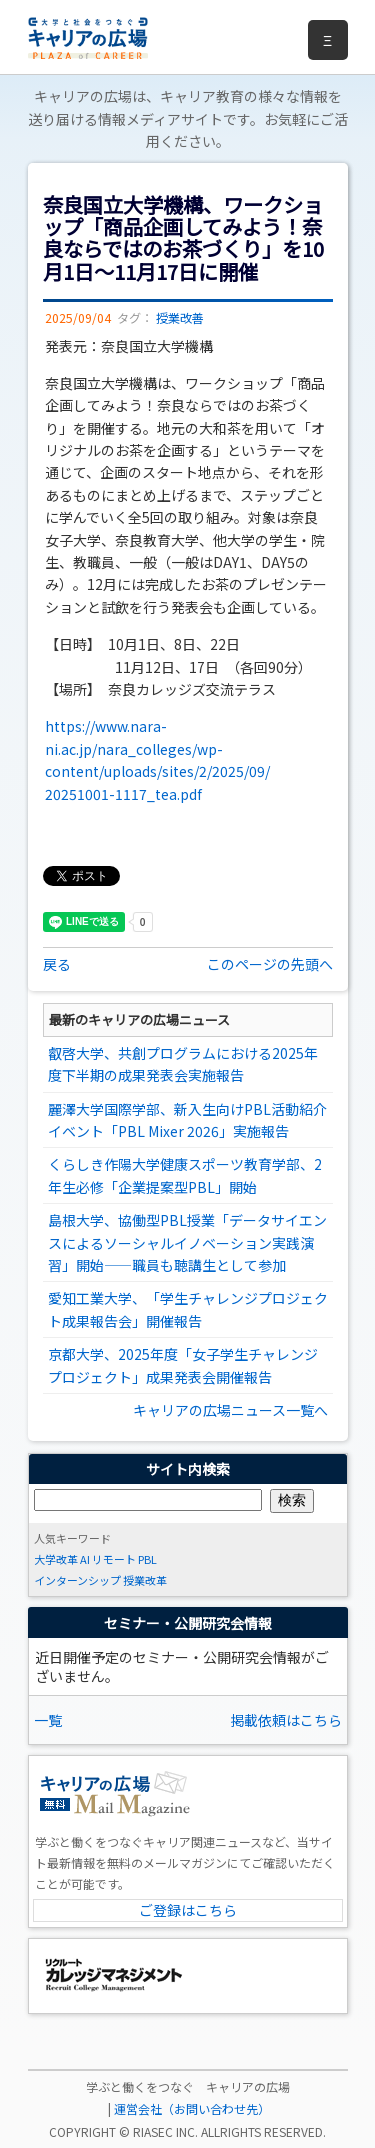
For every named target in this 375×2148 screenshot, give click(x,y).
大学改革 (56, 1559)
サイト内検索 (188, 1469)
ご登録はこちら (188, 1910)
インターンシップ (77, 1580)
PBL (147, 1559)
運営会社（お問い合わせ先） (192, 2108)
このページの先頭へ (270, 964)
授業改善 (180, 318)
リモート (114, 1559)
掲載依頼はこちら (286, 1720)
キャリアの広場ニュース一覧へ (230, 1410)
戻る (57, 964)
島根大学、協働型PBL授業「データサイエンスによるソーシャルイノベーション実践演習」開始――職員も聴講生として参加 (187, 1242)
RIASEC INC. (165, 2131)
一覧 (48, 1720)
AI (85, 1559)
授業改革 (145, 1580)
